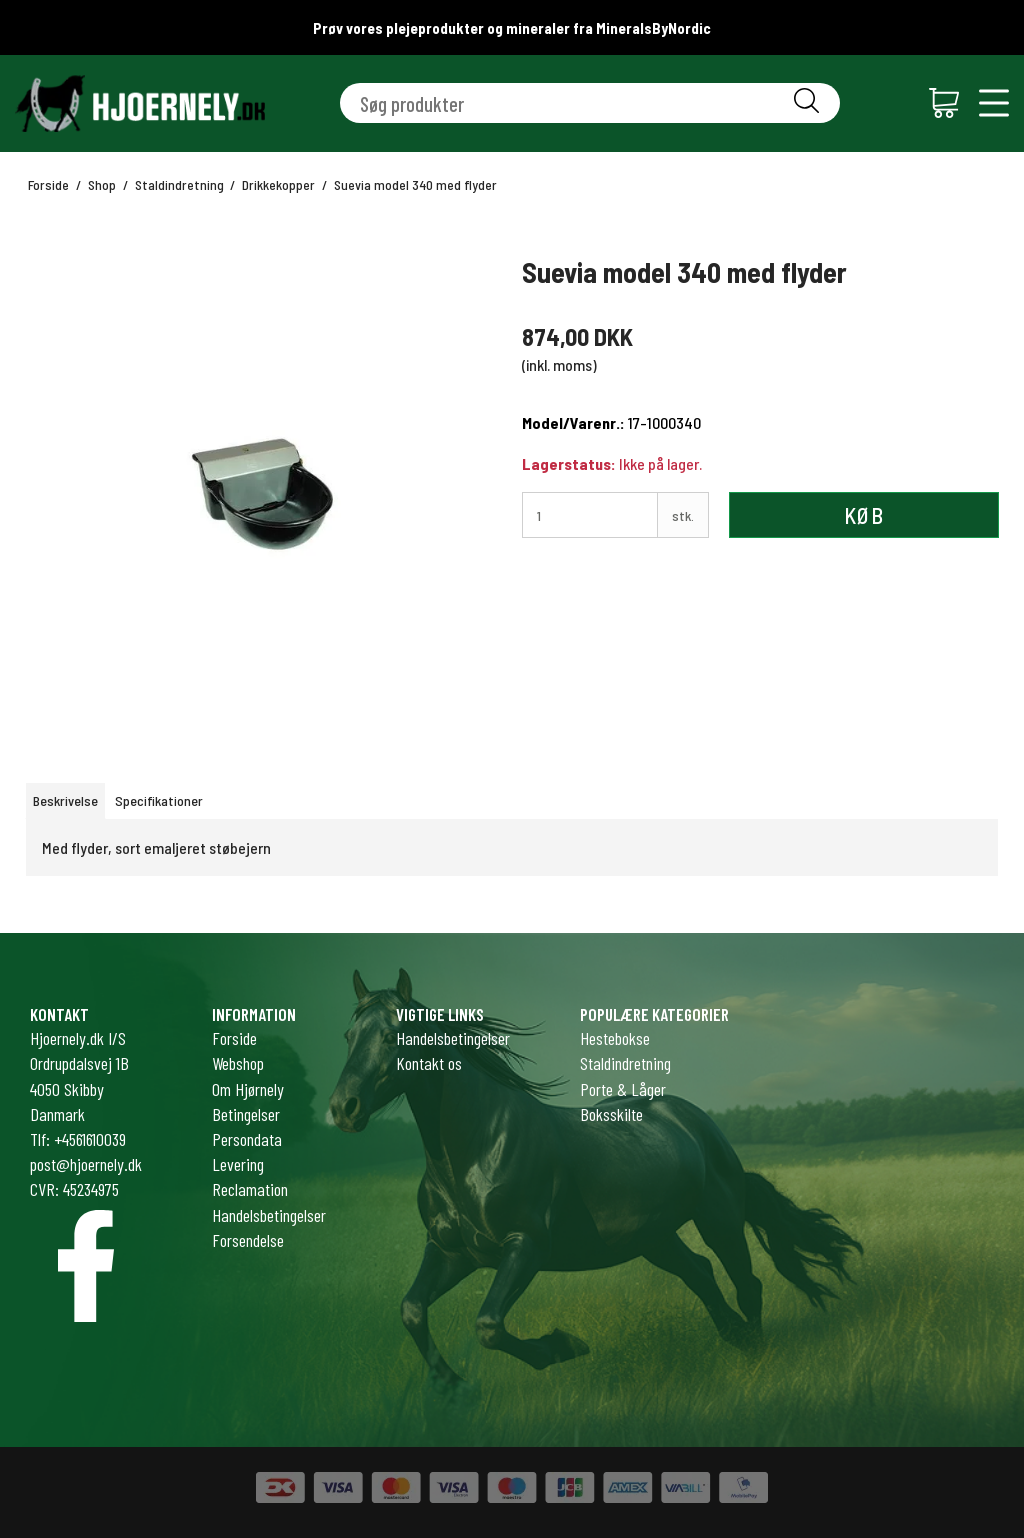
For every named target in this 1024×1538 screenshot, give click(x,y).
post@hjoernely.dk (86, 1164)
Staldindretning (625, 1063)
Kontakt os (429, 1063)
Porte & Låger (623, 1089)
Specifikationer (159, 800)
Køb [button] (864, 515)
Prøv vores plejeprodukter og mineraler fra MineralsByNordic (512, 28)
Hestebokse (615, 1038)
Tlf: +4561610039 (78, 1139)
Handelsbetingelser (453, 1038)
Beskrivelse (65, 800)
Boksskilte (611, 1114)
